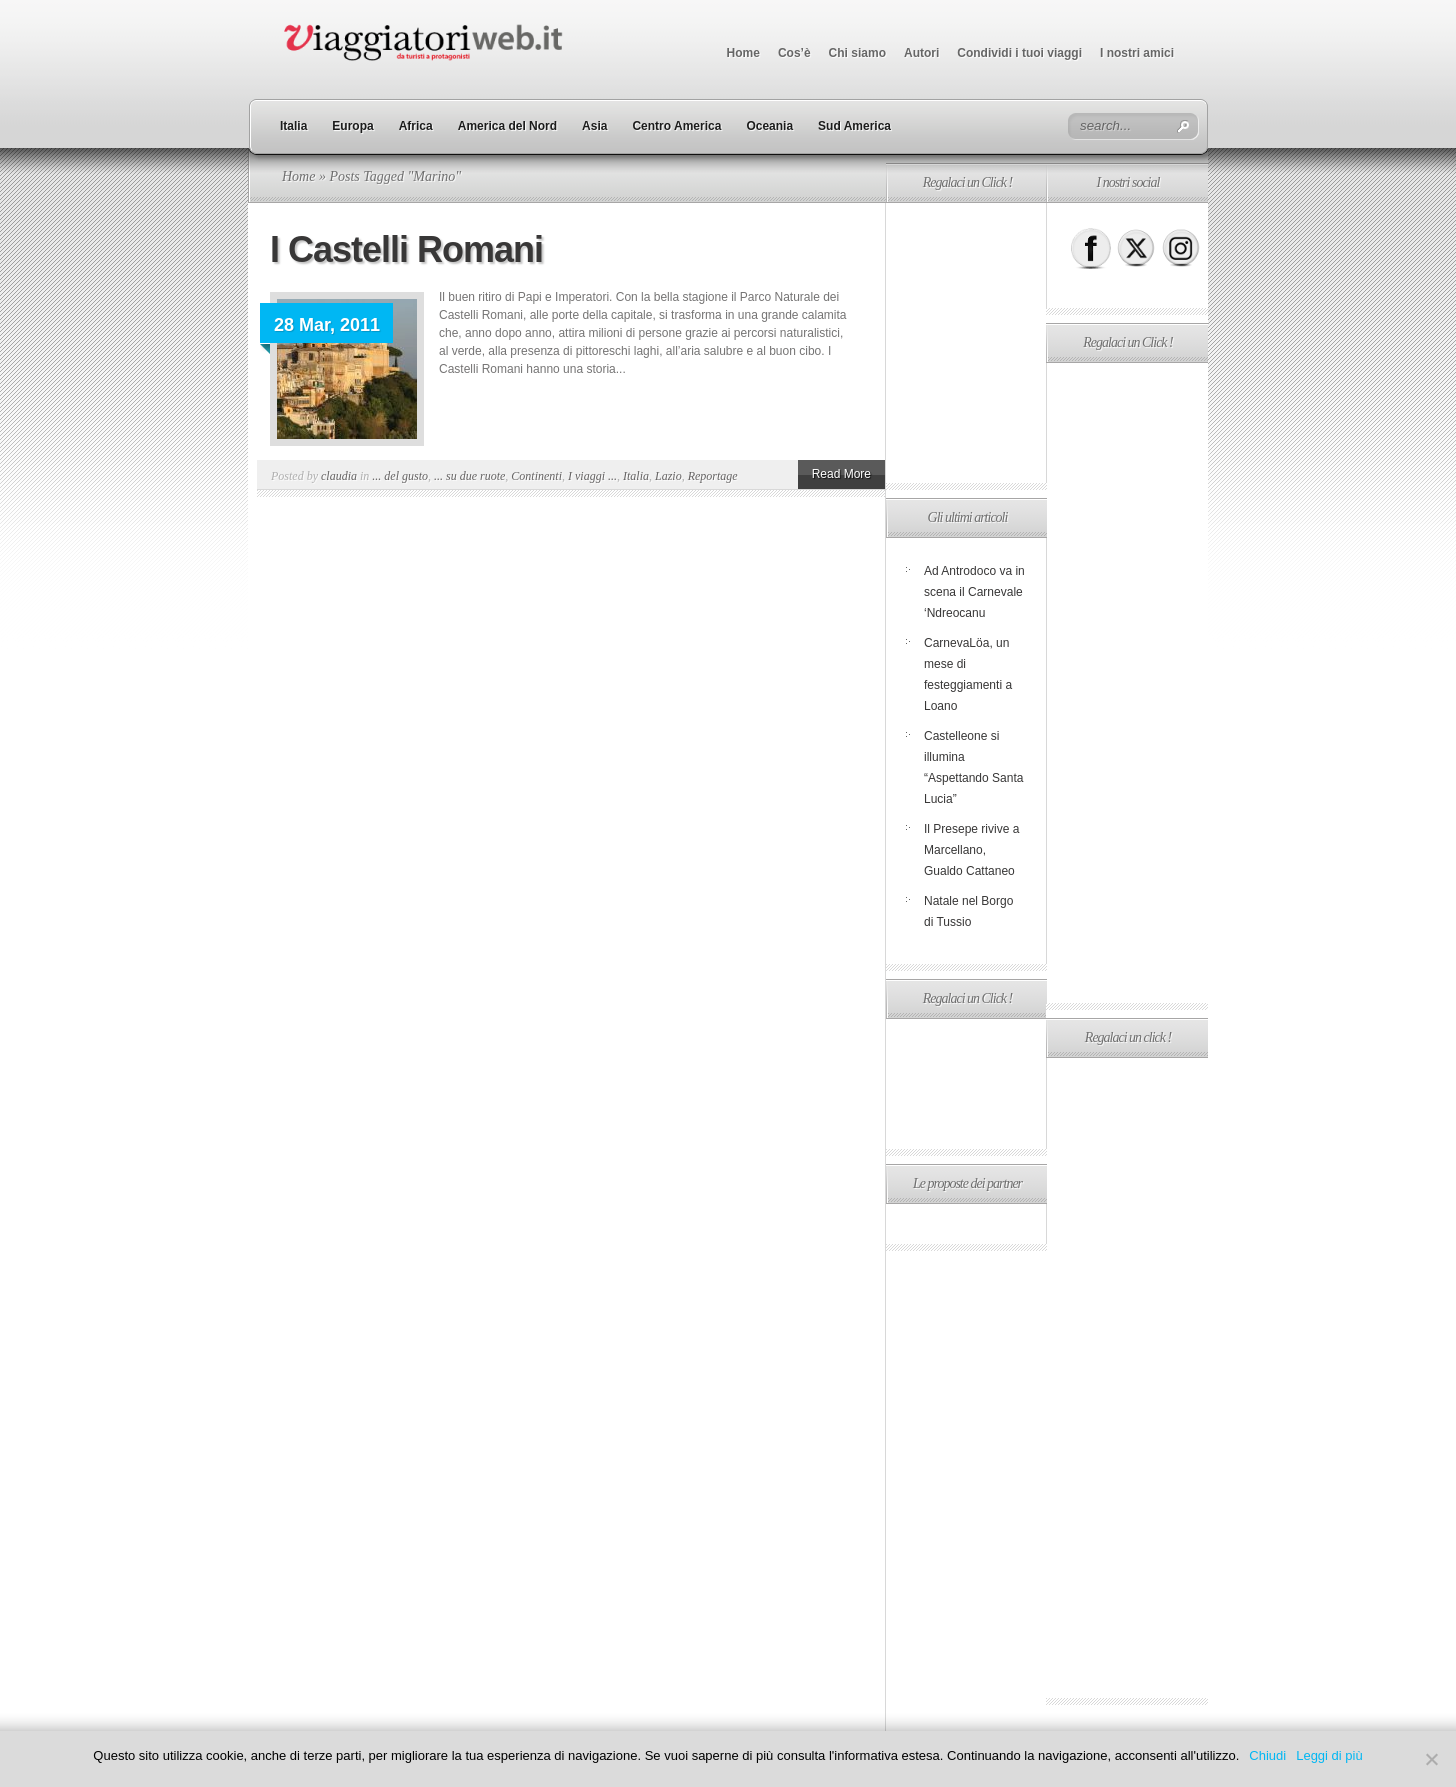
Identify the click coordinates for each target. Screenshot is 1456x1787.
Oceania (769, 126)
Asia (594, 126)
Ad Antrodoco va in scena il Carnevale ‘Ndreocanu (974, 592)
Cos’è (794, 53)
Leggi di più (1329, 1755)
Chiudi (1267, 1755)
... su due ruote (469, 476)
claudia (339, 476)
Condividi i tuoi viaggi (1019, 53)
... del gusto (400, 476)
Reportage (713, 476)
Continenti (536, 476)
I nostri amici (1137, 53)
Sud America (854, 126)
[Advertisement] (966, 343)
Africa (416, 126)
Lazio (668, 476)
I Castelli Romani (406, 249)
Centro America (676, 126)
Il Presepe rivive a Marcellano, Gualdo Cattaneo (971, 850)
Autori (921, 53)
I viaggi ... (592, 476)
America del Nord (507, 126)
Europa (352, 126)
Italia (293, 126)
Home (743, 53)
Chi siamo (857, 53)
